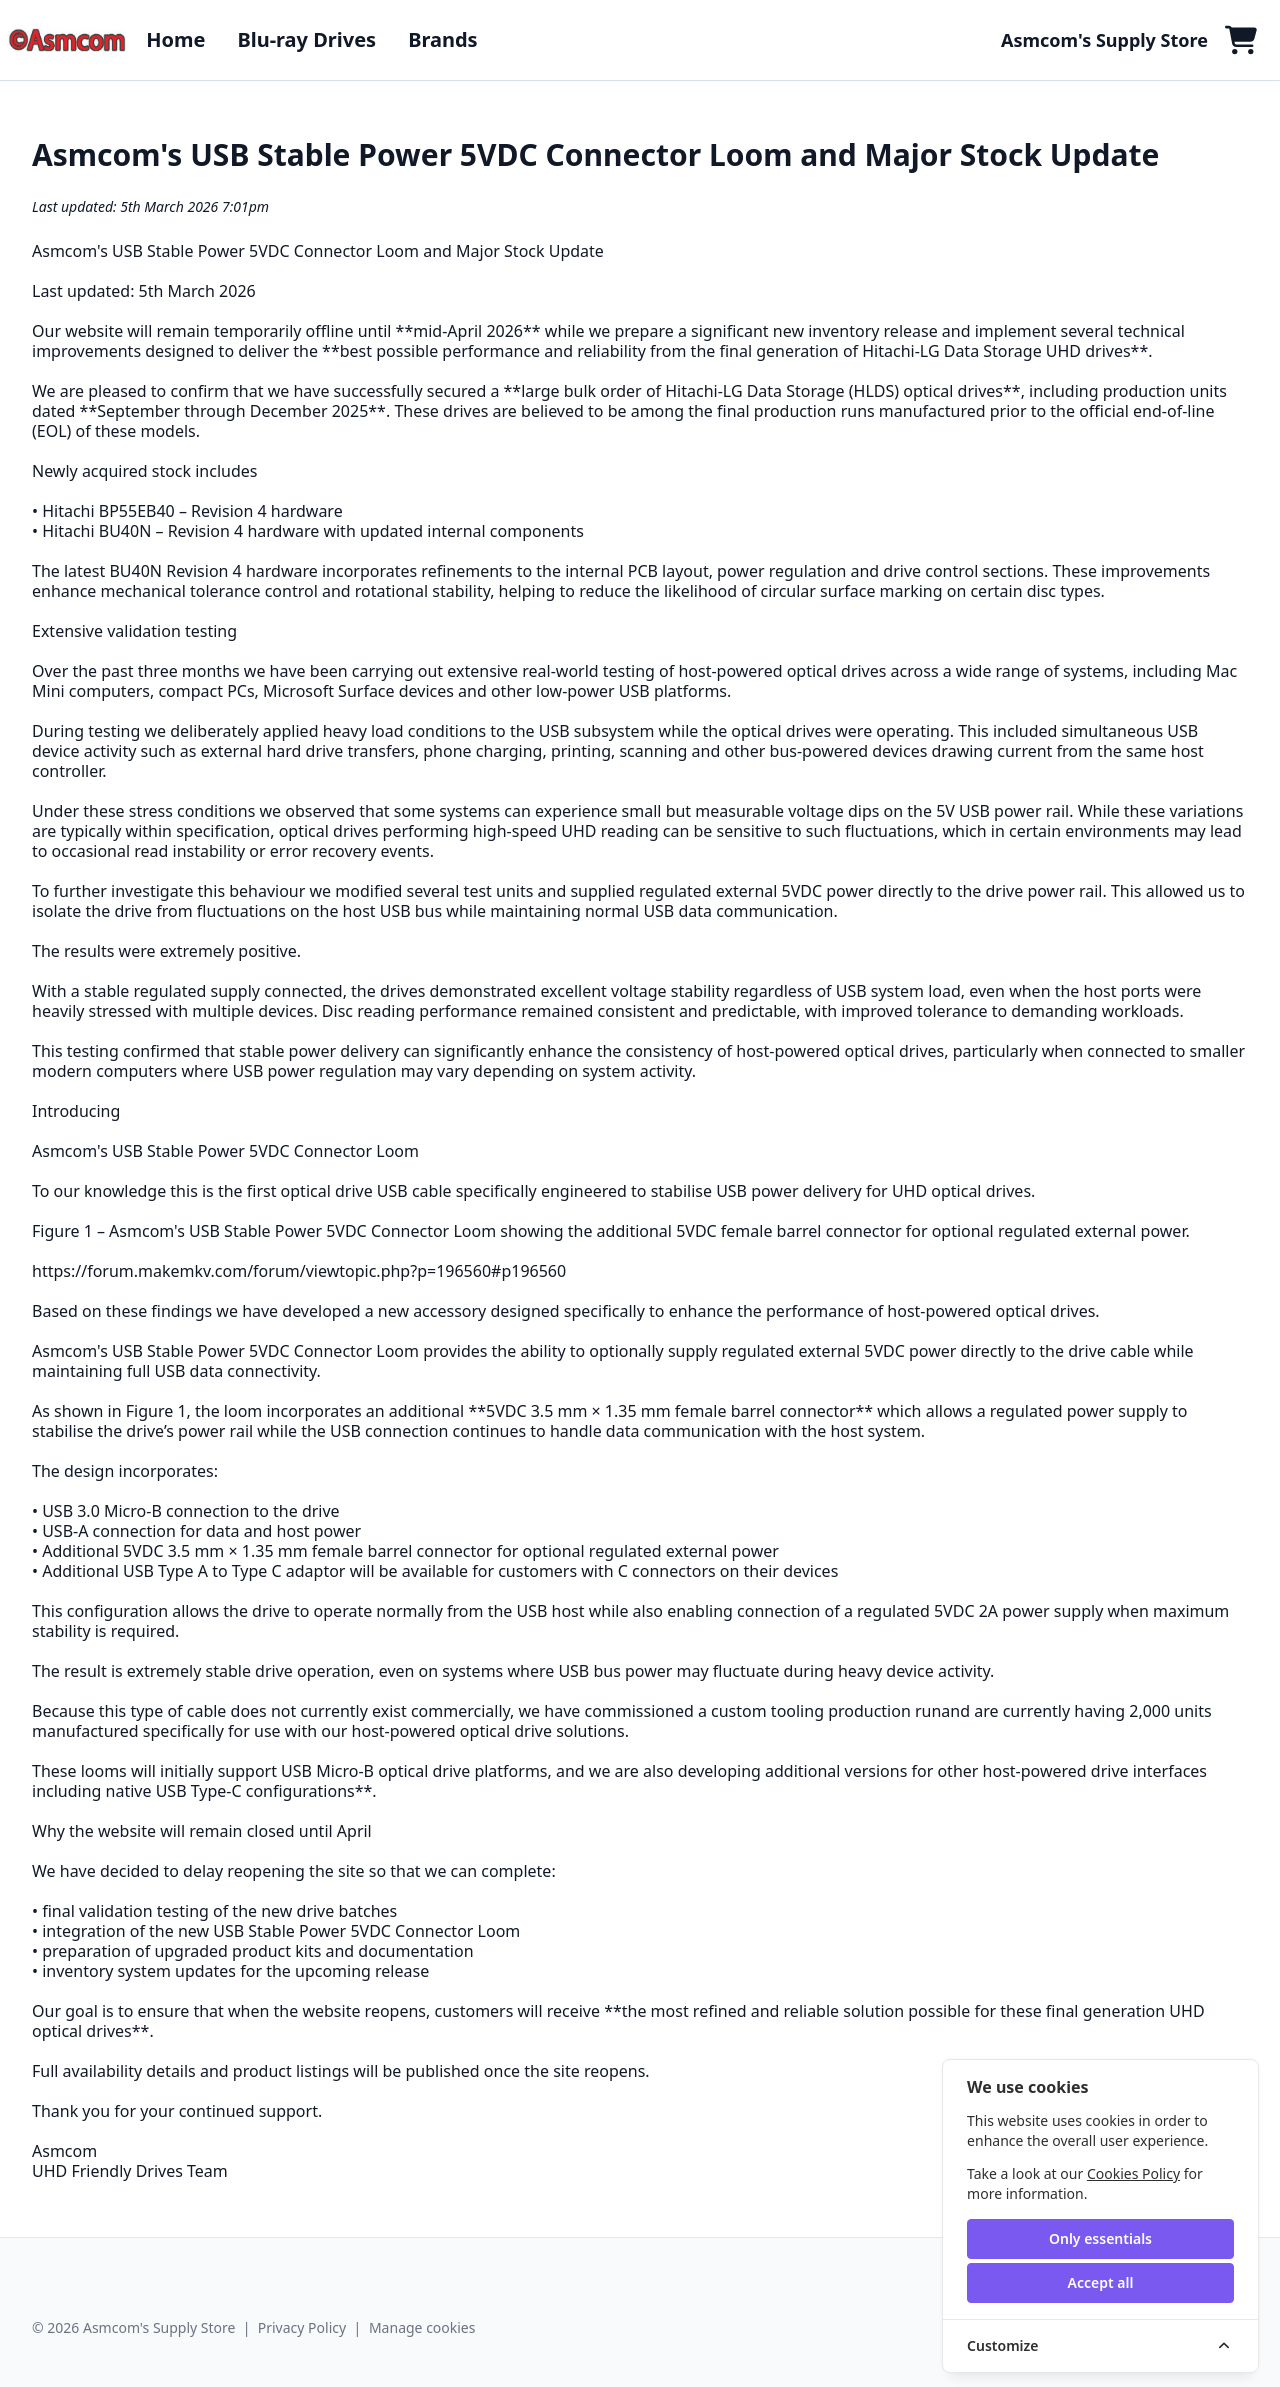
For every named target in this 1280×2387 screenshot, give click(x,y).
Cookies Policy (1133, 2173)
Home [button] (175, 39)
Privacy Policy (302, 2327)
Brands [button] (443, 39)
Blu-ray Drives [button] (306, 39)
